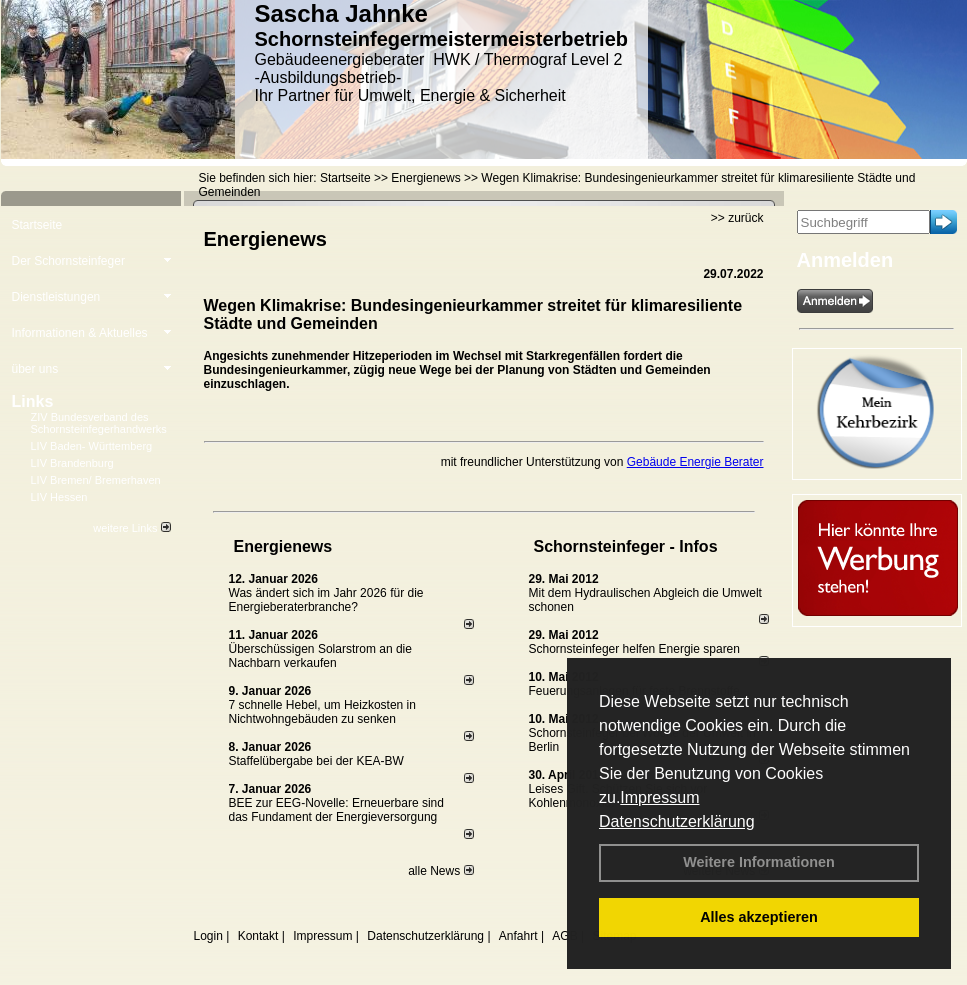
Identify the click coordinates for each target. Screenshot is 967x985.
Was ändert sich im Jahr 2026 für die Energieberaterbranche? (326, 600)
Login (208, 936)
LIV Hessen (59, 497)
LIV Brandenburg (72, 463)
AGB (564, 936)
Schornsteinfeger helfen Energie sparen (634, 649)
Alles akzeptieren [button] (759, 917)
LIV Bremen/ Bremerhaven (96, 480)
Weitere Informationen (759, 862)
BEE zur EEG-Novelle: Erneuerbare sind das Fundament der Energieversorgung (336, 810)
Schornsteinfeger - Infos (626, 546)
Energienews (283, 546)
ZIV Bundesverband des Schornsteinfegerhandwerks (99, 423)
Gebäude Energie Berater (695, 462)
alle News (440, 871)
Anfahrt (518, 936)
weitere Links (131, 528)
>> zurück (737, 218)
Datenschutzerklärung (677, 821)
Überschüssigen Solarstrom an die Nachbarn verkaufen (320, 656)
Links (33, 401)
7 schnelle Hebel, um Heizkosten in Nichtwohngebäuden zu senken (322, 712)
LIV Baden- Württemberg (92, 446)
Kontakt (258, 936)
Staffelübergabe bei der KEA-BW (316, 761)
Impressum (659, 797)
